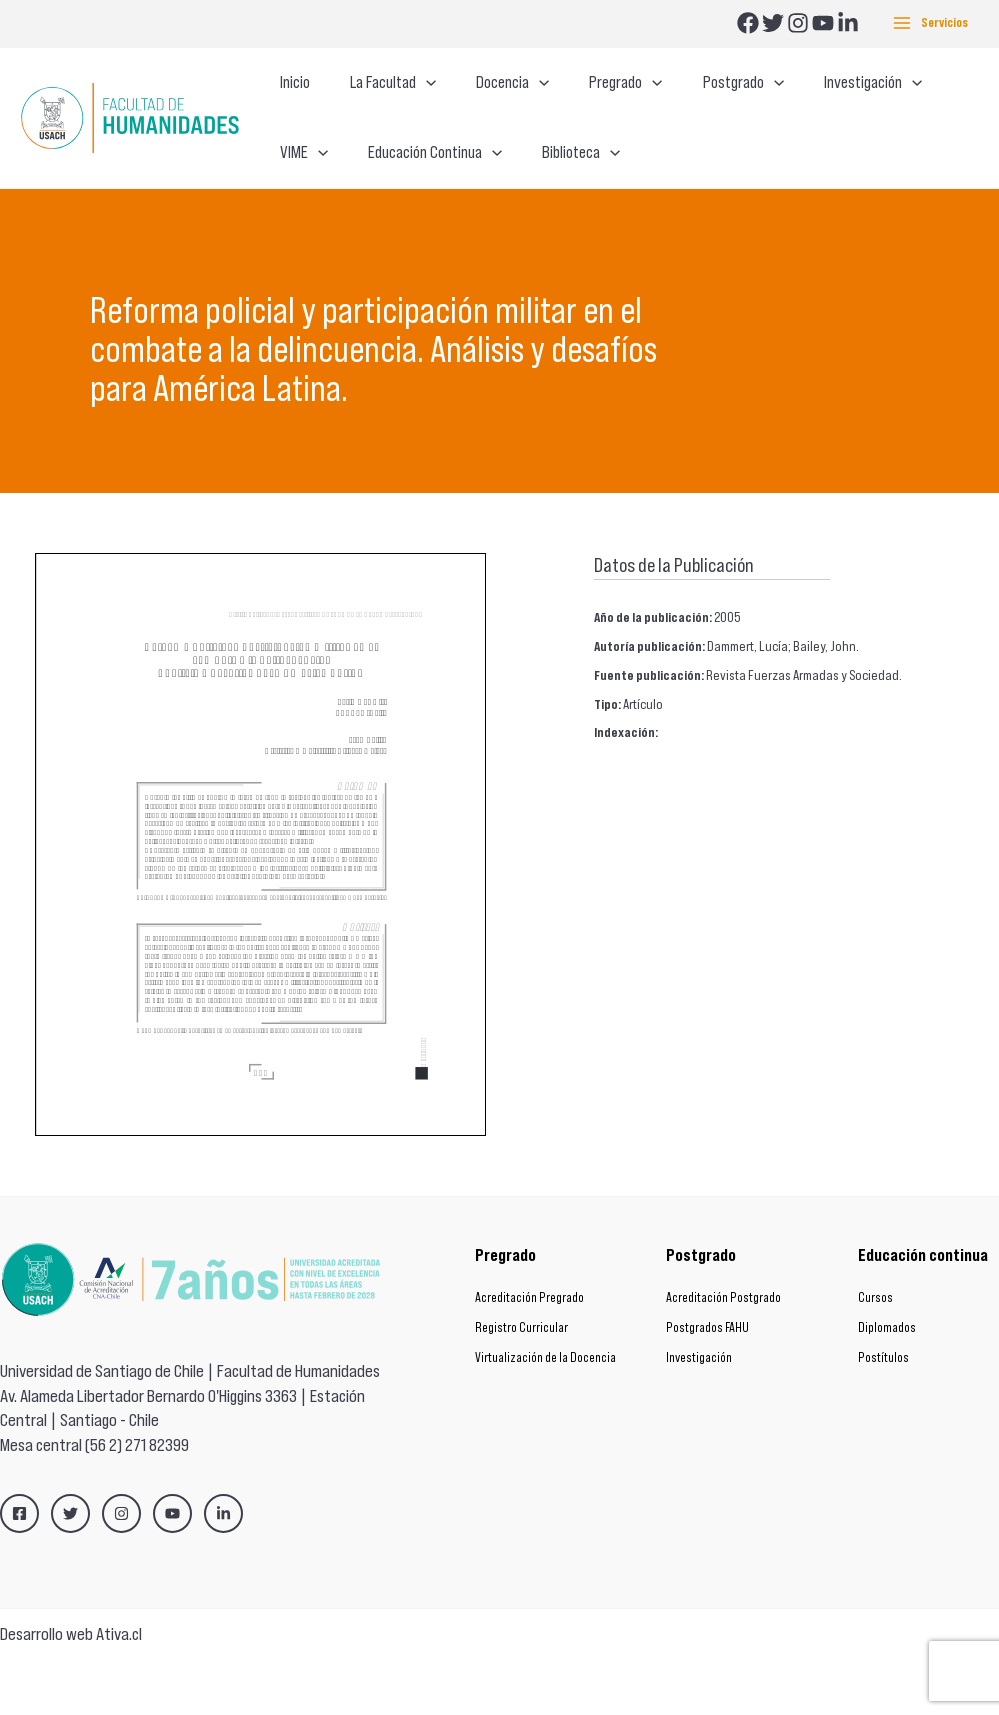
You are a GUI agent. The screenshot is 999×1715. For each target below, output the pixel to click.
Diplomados (887, 1383)
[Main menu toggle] (930, 23)
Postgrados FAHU (707, 1383)
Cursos (875, 1353)
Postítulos (883, 1413)
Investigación (699, 1413)
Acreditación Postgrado (723, 1353)
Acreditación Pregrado (529, 1353)
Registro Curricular (521, 1383)
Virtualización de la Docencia (545, 1413)
